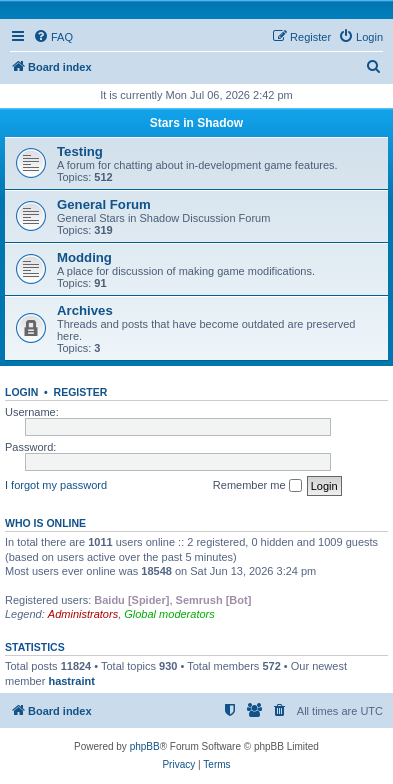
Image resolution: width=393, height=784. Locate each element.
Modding (84, 257)
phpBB (145, 746)
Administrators (83, 614)
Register (81, 392)
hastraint (71, 681)
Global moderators (169, 614)
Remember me (257, 486)
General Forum (104, 204)
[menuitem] (53, 37)
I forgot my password (56, 485)
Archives (85, 310)
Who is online (45, 523)
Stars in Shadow (196, 123)
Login (21, 392)
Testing (80, 151)
